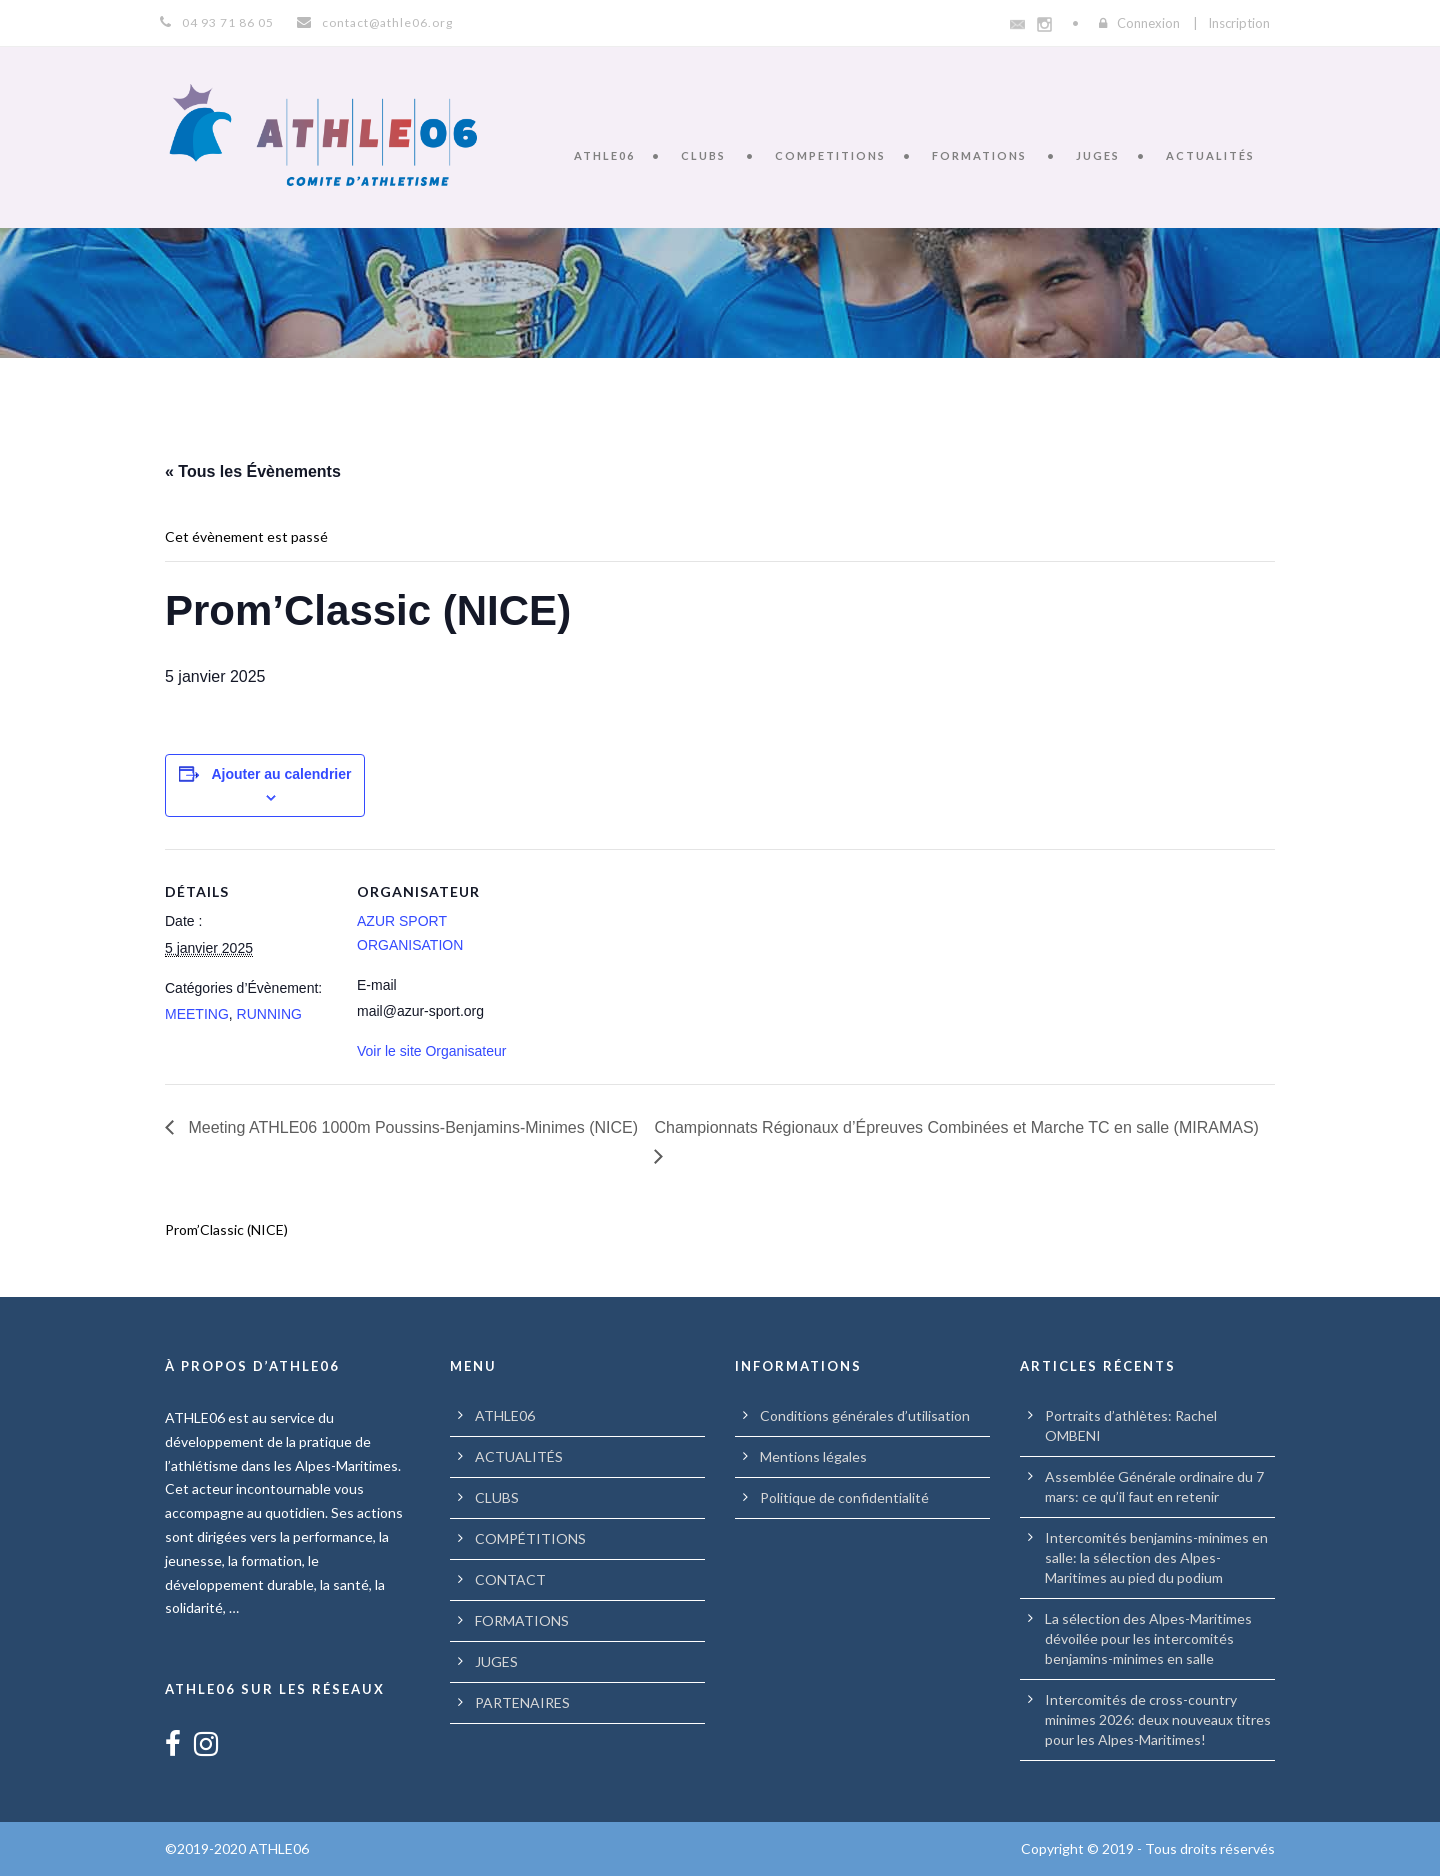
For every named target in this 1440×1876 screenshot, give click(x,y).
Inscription (1239, 23)
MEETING (197, 1014)
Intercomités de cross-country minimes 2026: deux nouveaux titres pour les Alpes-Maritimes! (1158, 1719)
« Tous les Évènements (253, 471)
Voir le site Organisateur (431, 1051)
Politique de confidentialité (844, 1497)
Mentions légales (813, 1456)
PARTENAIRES (522, 1702)
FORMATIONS (979, 155)
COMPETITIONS (830, 155)
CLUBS (703, 155)
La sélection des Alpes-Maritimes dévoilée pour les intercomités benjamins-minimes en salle (1148, 1638)
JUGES (1098, 155)
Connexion (1148, 23)
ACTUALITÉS (1210, 155)
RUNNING (269, 1014)
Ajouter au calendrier (281, 774)
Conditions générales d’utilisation (865, 1415)
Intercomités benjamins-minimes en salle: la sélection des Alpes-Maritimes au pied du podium (1156, 1557)
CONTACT (510, 1579)
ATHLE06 (604, 155)
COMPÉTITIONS (530, 1538)
